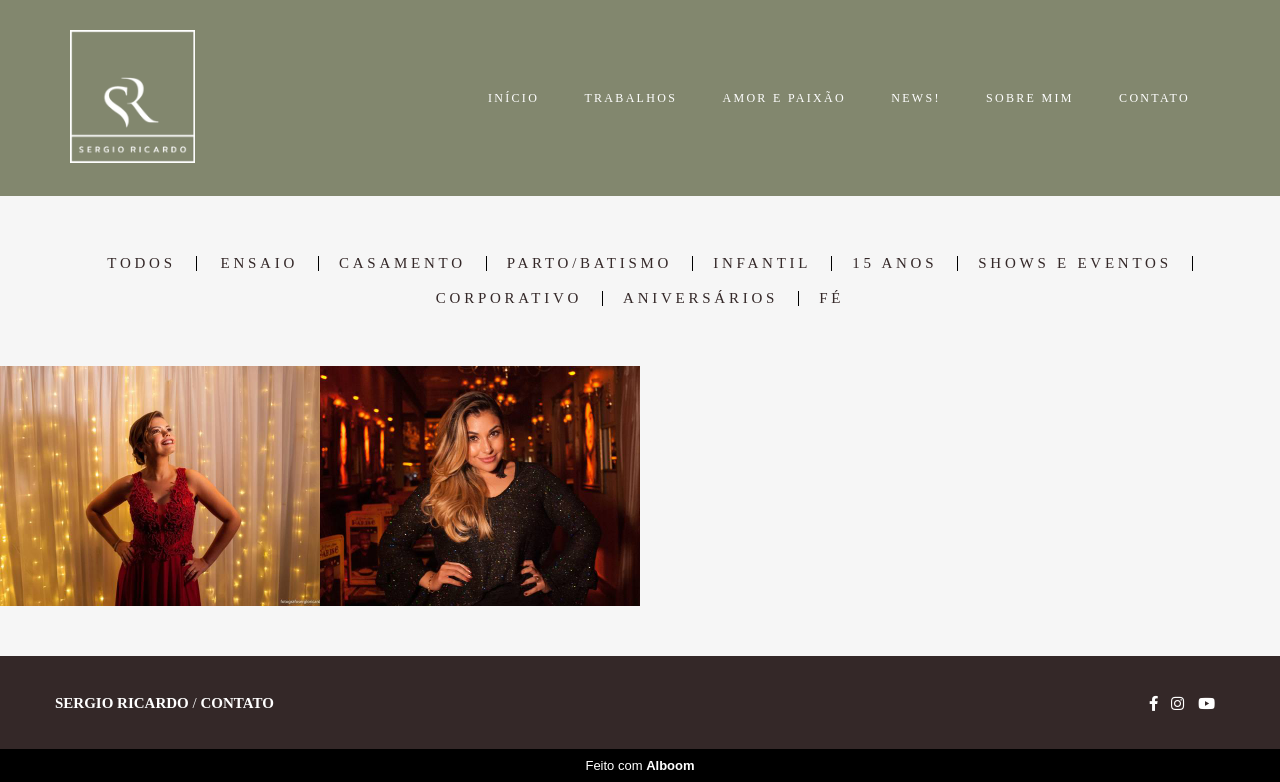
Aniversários (700, 298)
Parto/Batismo (589, 263)
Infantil (762, 263)
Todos (141, 263)
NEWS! (916, 98)
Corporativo (509, 298)
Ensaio (259, 263)
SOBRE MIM (1030, 98)
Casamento (402, 263)
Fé (831, 298)
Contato (236, 703)
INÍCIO (513, 98)
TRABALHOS (630, 98)
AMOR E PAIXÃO (783, 98)
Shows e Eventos (1074, 263)
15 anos (894, 263)
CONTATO (1154, 98)
